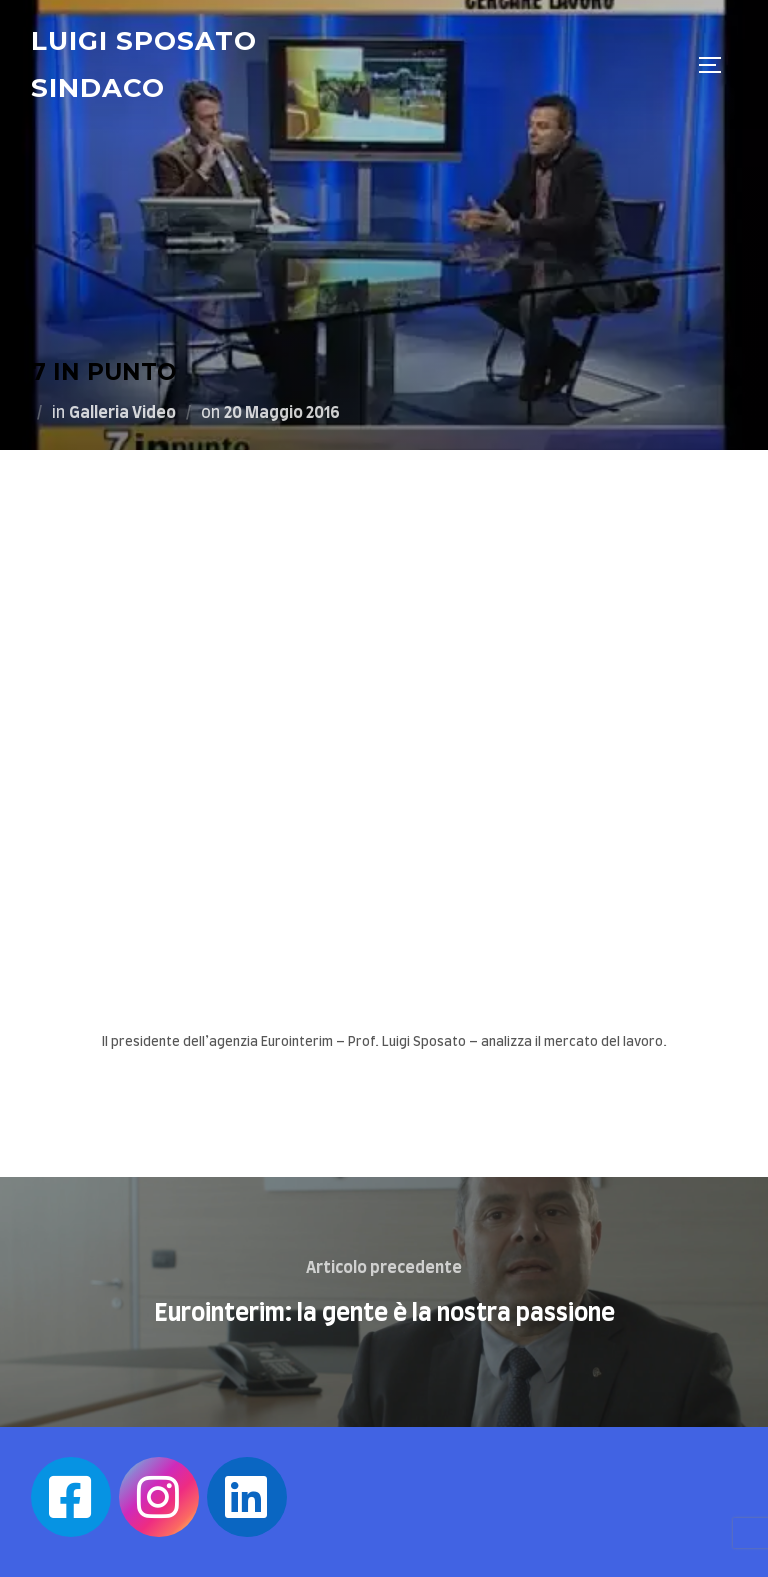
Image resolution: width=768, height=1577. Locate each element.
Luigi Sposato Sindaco (144, 64)
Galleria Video (122, 413)
